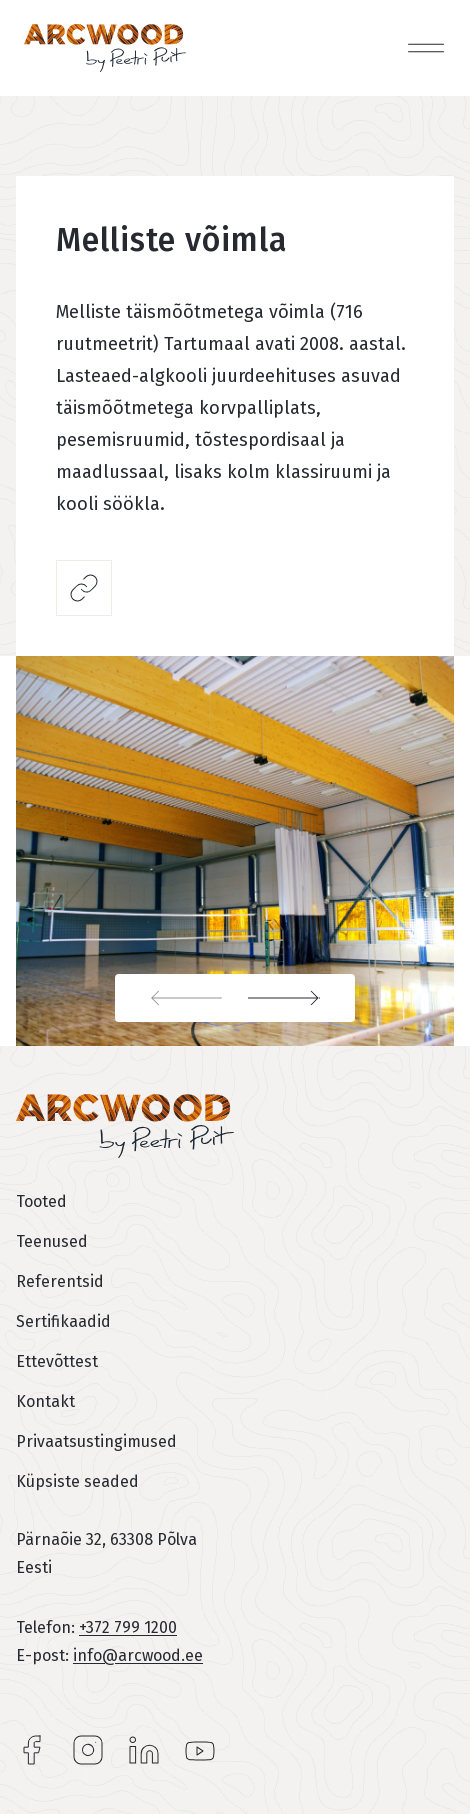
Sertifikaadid (63, 1321)
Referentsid (60, 1281)
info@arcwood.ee (138, 1655)
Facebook (32, 1750)
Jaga (84, 588)
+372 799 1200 (128, 1627)
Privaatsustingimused (96, 1441)
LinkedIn (144, 1750)
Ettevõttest (57, 1361)
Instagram (88, 1750)
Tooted (41, 1201)
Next (295, 998)
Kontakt (45, 1401)
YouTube (200, 1750)
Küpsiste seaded (77, 1481)
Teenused (52, 1241)
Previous (175, 998)
